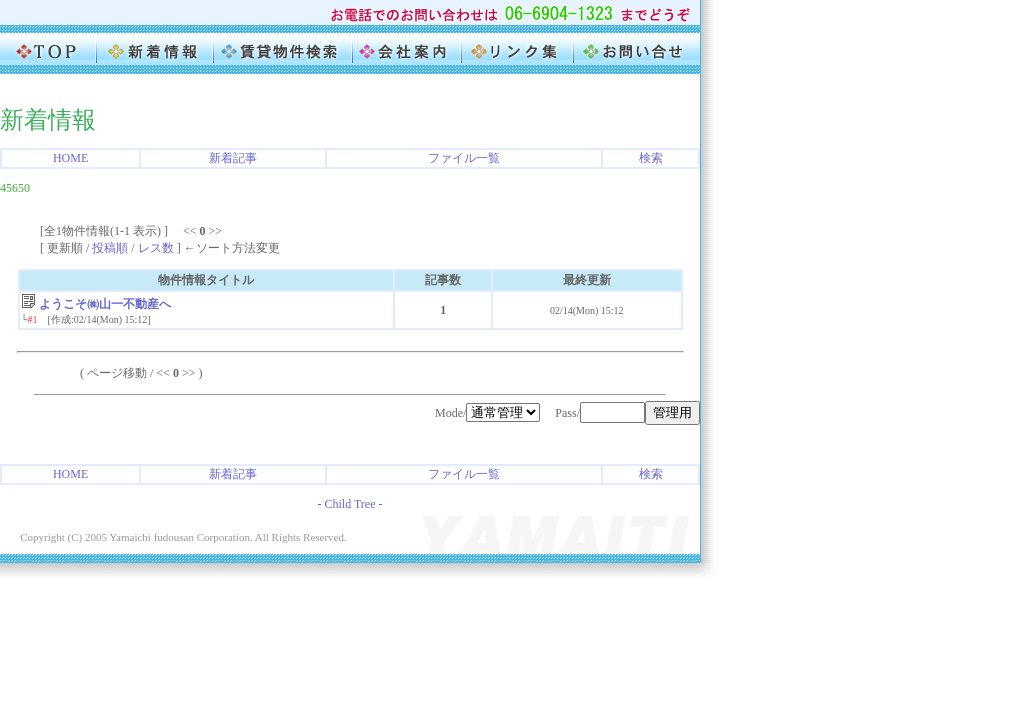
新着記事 (233, 158)
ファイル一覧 (464, 158)
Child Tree (349, 504)
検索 (651, 158)
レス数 (156, 248)
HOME (70, 158)
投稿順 (110, 248)
